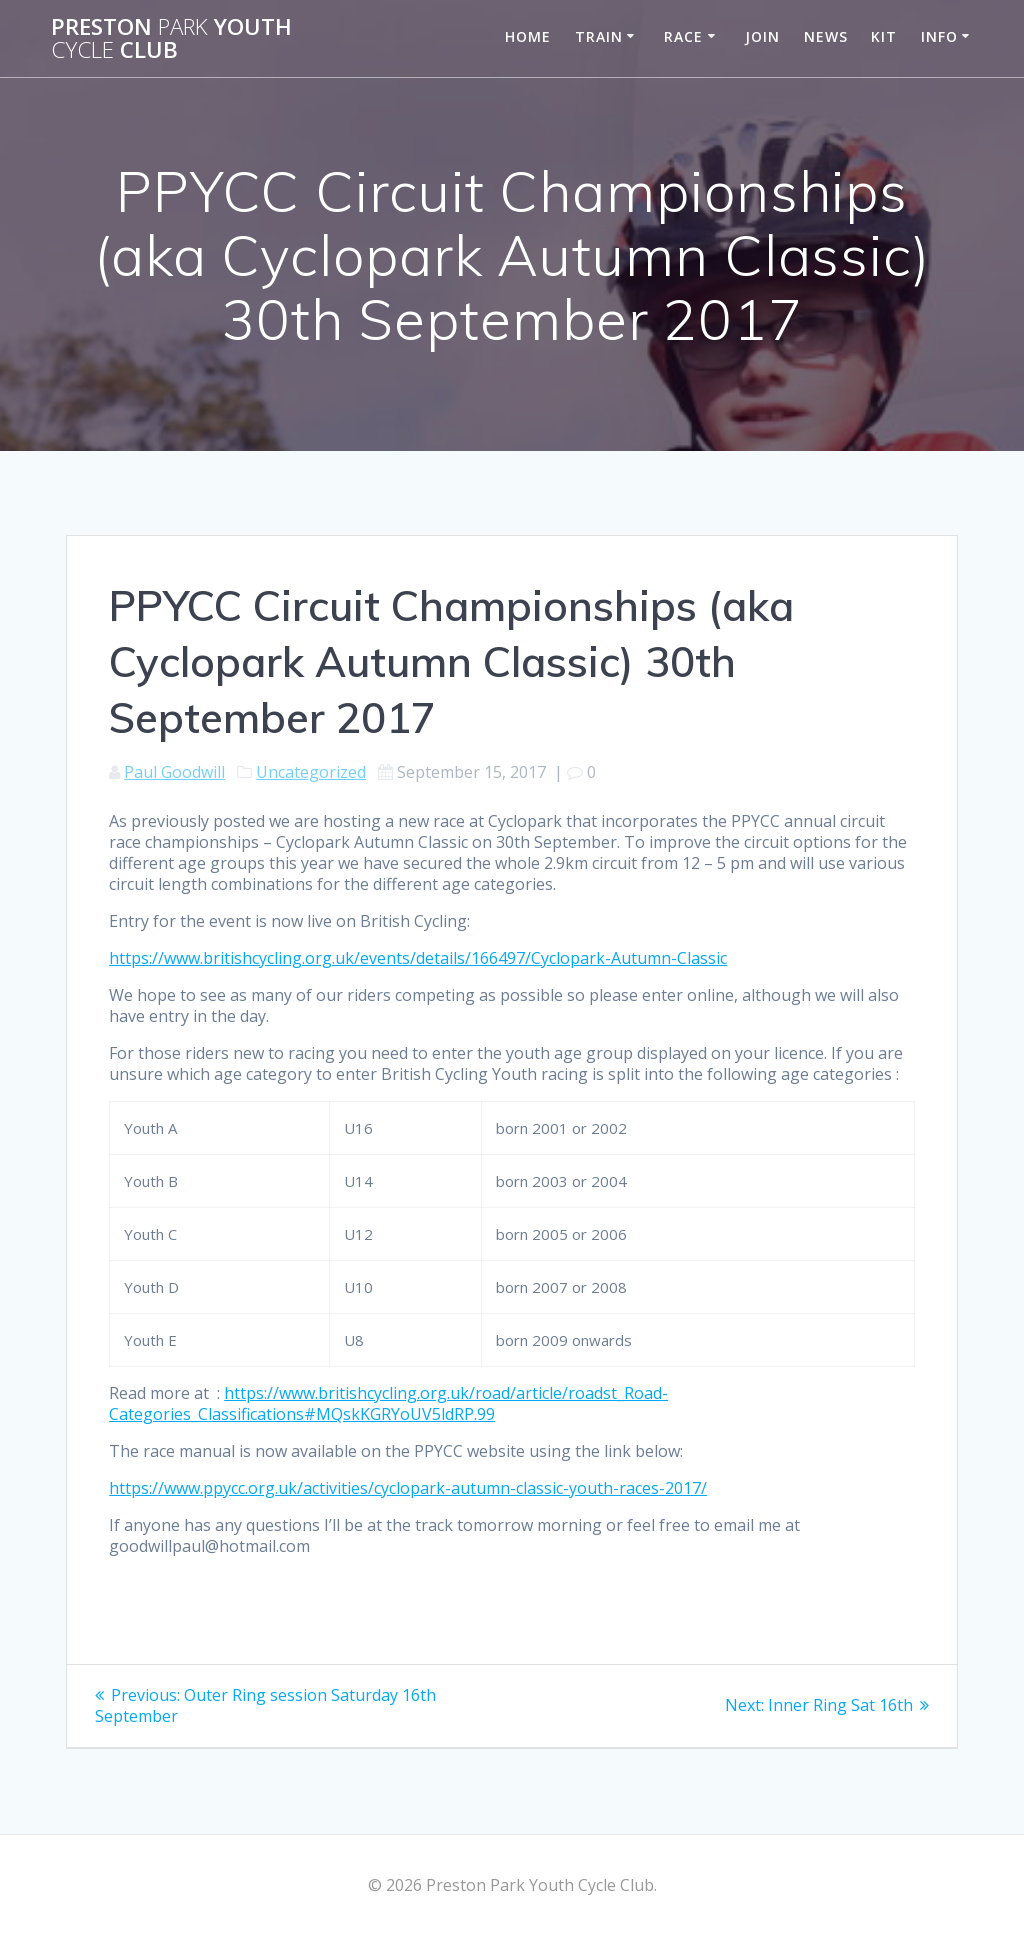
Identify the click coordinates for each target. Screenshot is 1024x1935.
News (826, 36)
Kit (884, 36)
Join (762, 36)
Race (683, 36)
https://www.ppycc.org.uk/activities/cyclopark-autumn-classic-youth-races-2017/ (408, 1488)
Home (528, 36)
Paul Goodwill (174, 772)
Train (599, 36)
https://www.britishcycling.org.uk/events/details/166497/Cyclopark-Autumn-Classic (418, 958)
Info (939, 36)
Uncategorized (311, 772)
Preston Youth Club (171, 38)
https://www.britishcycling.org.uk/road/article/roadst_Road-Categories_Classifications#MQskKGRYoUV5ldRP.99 (388, 1403)
